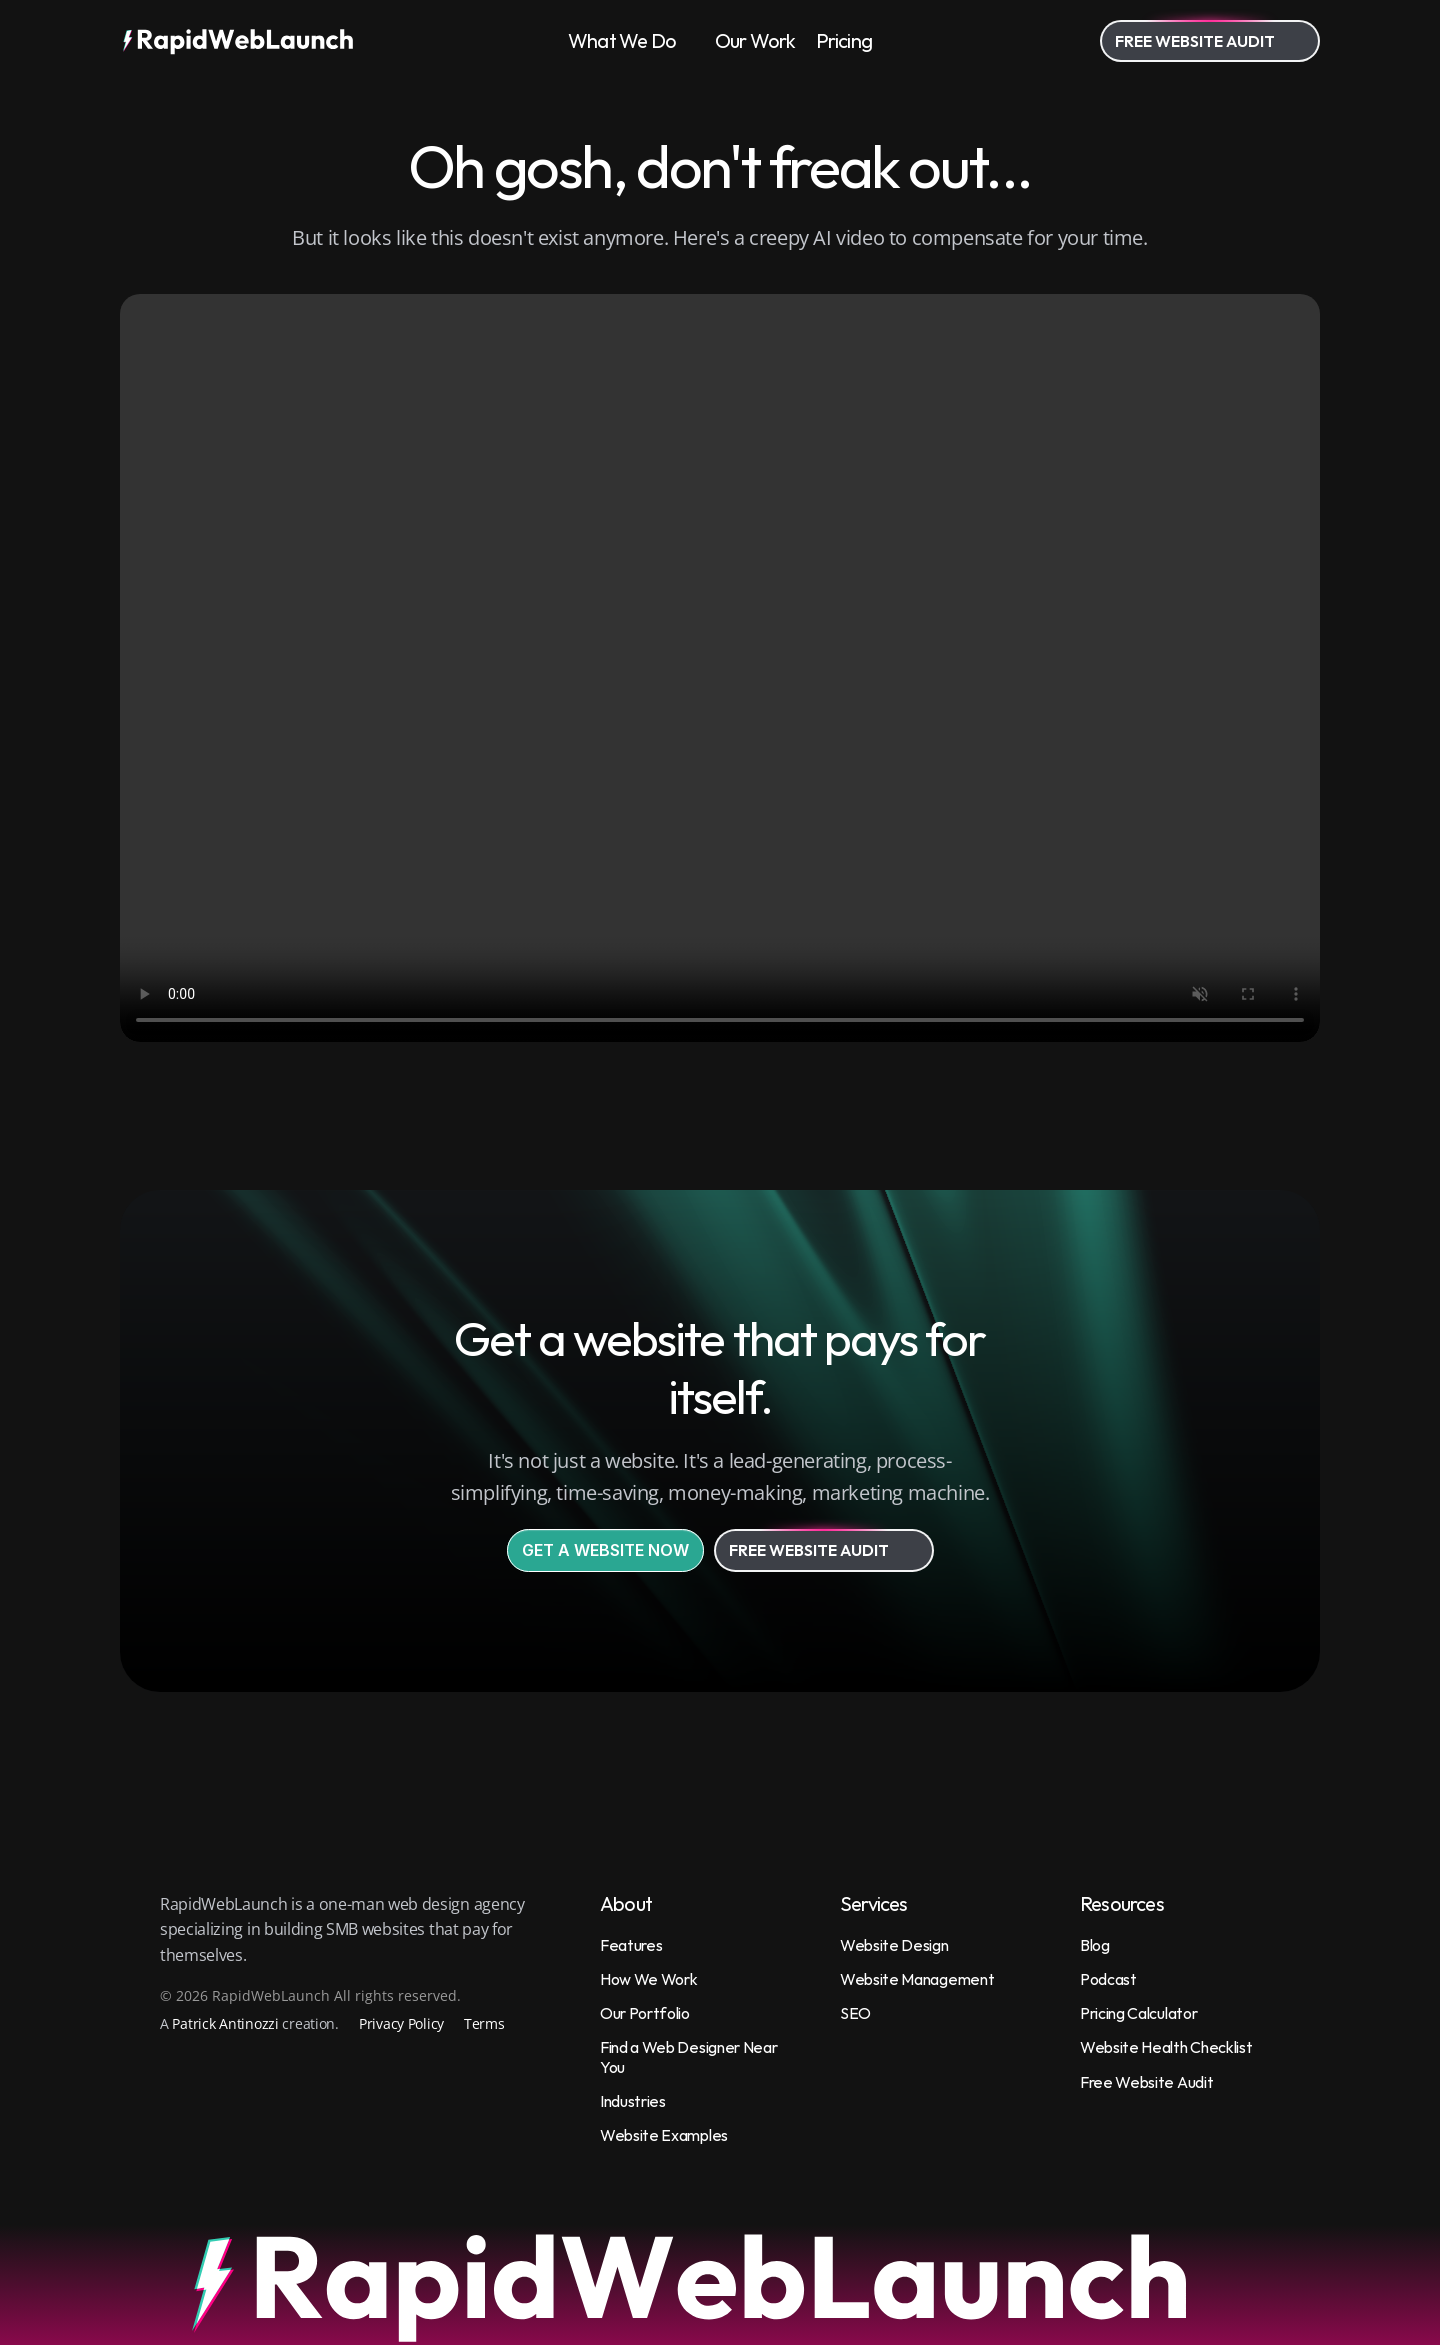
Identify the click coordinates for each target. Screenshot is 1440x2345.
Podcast (1108, 1979)
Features (631, 1945)
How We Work (648, 1979)
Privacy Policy (401, 2023)
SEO (855, 2013)
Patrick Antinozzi (225, 2023)
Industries (633, 2101)
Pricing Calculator (1138, 2013)
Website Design (894, 1945)
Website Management (917, 1979)
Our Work (755, 40)
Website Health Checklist (1166, 2047)
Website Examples (664, 2135)
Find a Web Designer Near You (690, 2056)
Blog (1095, 1945)
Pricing (844, 40)
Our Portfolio (645, 2013)
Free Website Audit (1146, 2082)
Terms (484, 2023)
